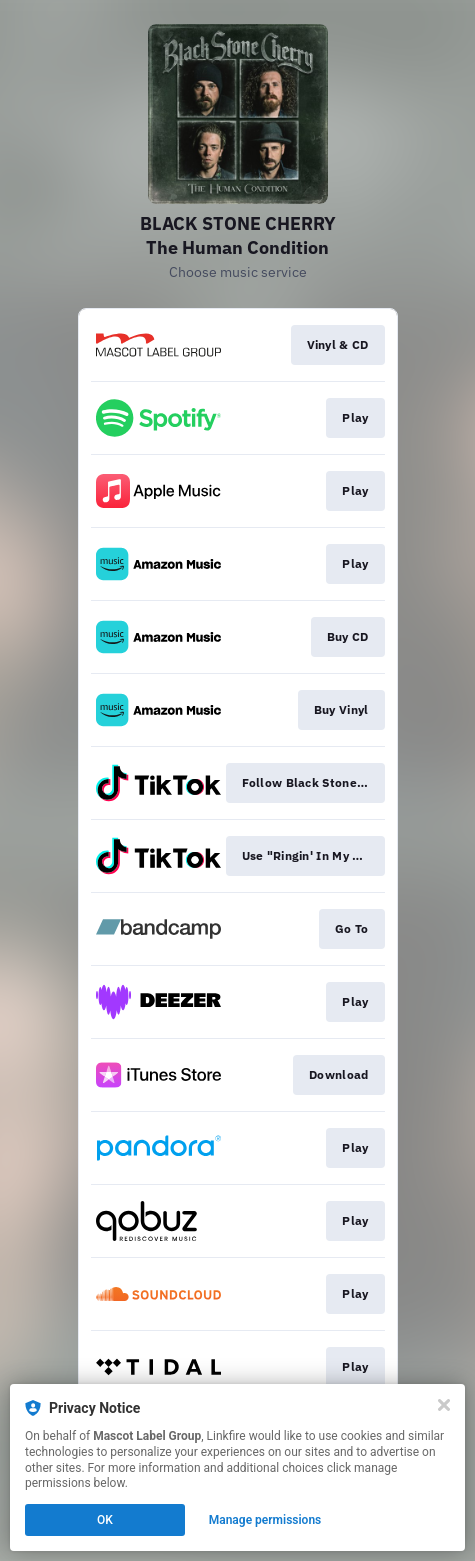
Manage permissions (265, 1520)
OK (105, 1520)
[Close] (444, 1405)
